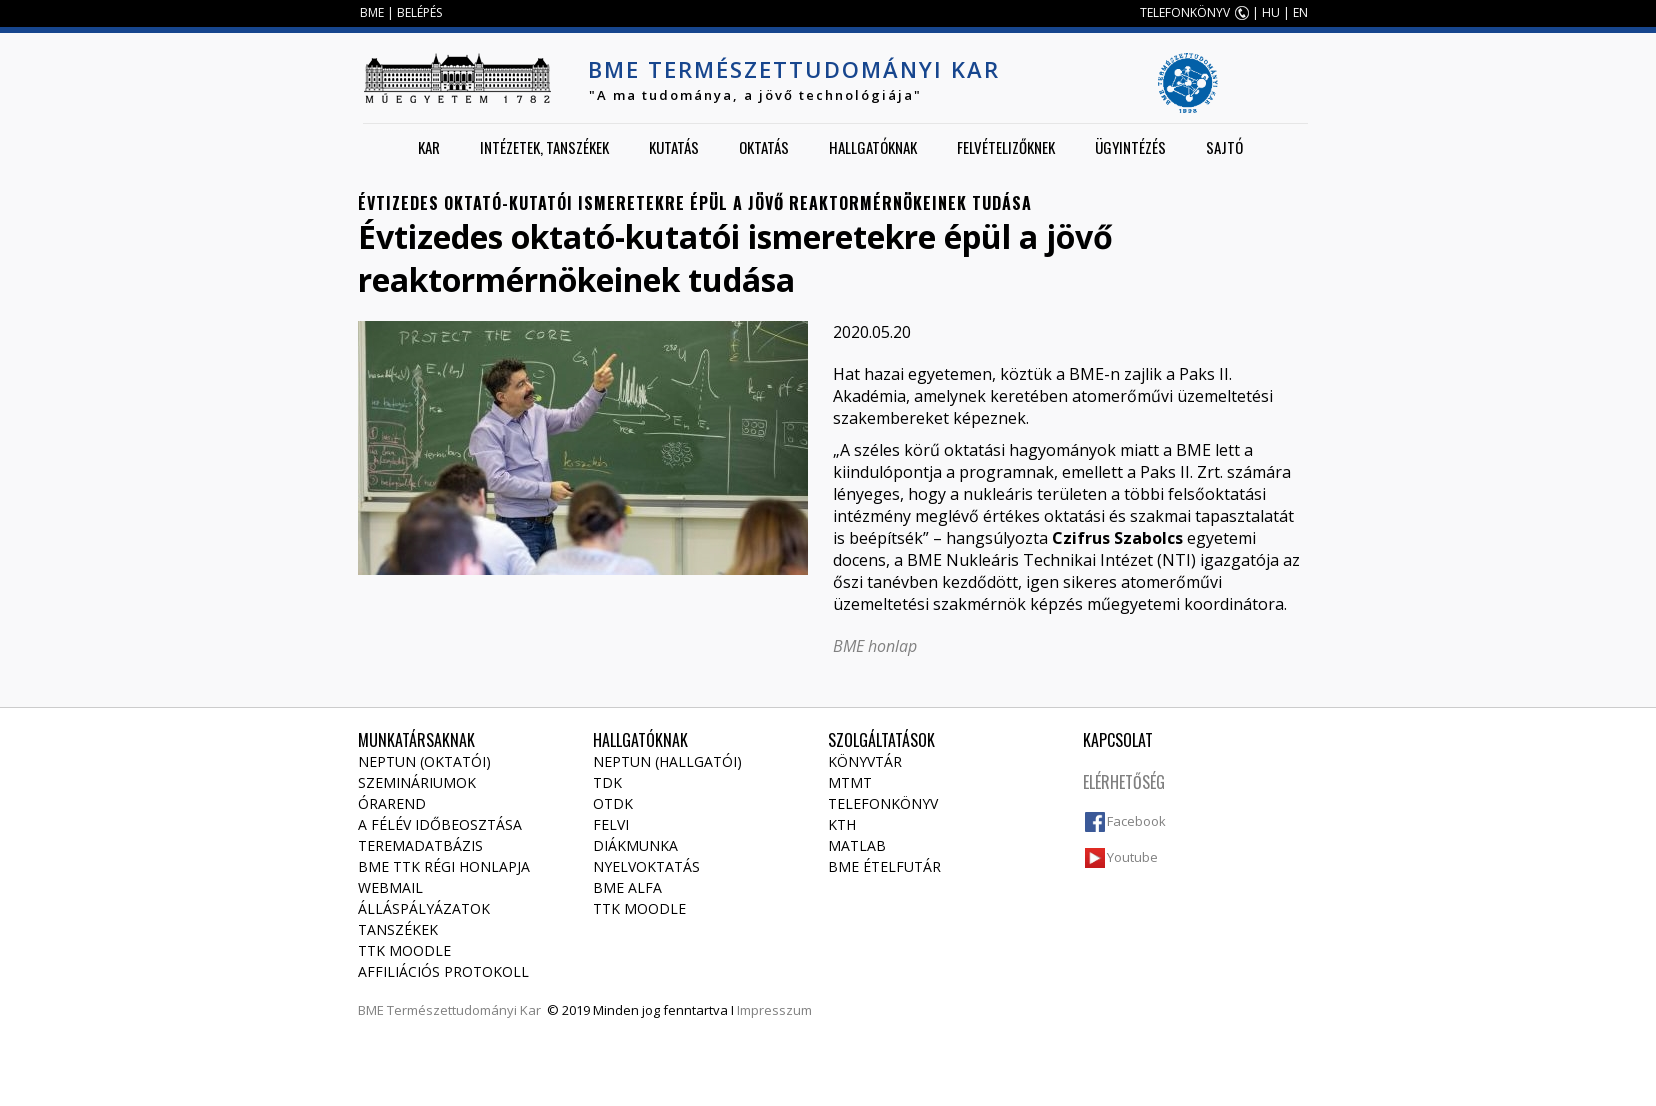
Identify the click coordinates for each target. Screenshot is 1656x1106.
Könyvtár (865, 761)
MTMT (850, 782)
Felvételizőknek (1006, 147)
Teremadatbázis (420, 845)
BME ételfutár (884, 866)
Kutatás (674, 147)
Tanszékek (398, 929)
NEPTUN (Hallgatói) (667, 761)
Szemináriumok (417, 782)
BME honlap (875, 646)
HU (1271, 12)
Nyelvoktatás (646, 866)
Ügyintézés (1130, 147)
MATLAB (857, 845)
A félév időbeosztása (440, 824)
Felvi (611, 824)
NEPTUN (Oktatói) (424, 761)
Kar (429, 147)
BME (372, 12)
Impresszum (774, 1010)
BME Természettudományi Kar (794, 69)
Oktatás (764, 147)
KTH (842, 824)
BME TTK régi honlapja (444, 866)
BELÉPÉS (419, 12)
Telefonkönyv (883, 803)
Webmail (390, 887)
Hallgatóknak (873, 147)
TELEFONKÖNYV (1185, 12)
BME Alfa (627, 887)
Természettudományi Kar (464, 1010)
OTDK (613, 803)
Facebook (1136, 821)
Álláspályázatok (424, 908)
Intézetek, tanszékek (544, 147)
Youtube (1132, 857)
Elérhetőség (1124, 782)
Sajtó (1224, 147)
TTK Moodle (404, 950)
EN (1300, 12)
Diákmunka (635, 845)
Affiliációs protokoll (443, 971)
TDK (607, 782)
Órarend (392, 803)
